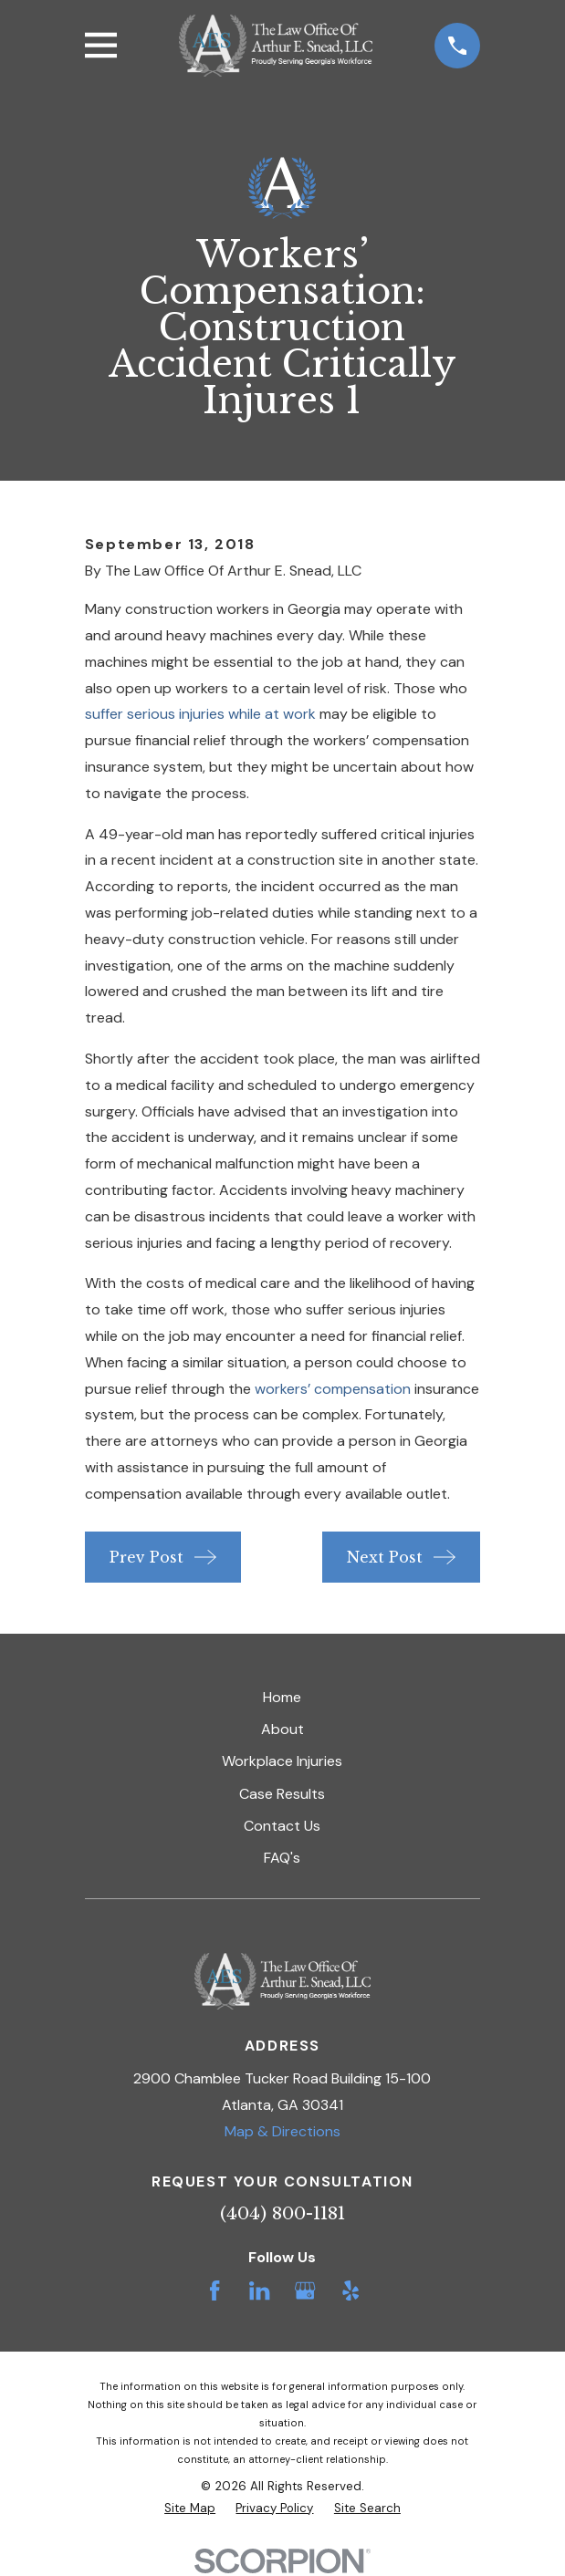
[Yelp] (350, 2290)
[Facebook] (214, 2290)
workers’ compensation (333, 1388)
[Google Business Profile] (305, 2290)
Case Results (282, 1793)
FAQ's (282, 1857)
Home (282, 1697)
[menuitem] (189, 2508)
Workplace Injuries (282, 1761)
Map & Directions (282, 2131)
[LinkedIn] (259, 2290)
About (282, 1729)
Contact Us (282, 1825)
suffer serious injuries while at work (200, 713)
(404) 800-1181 (282, 2213)
